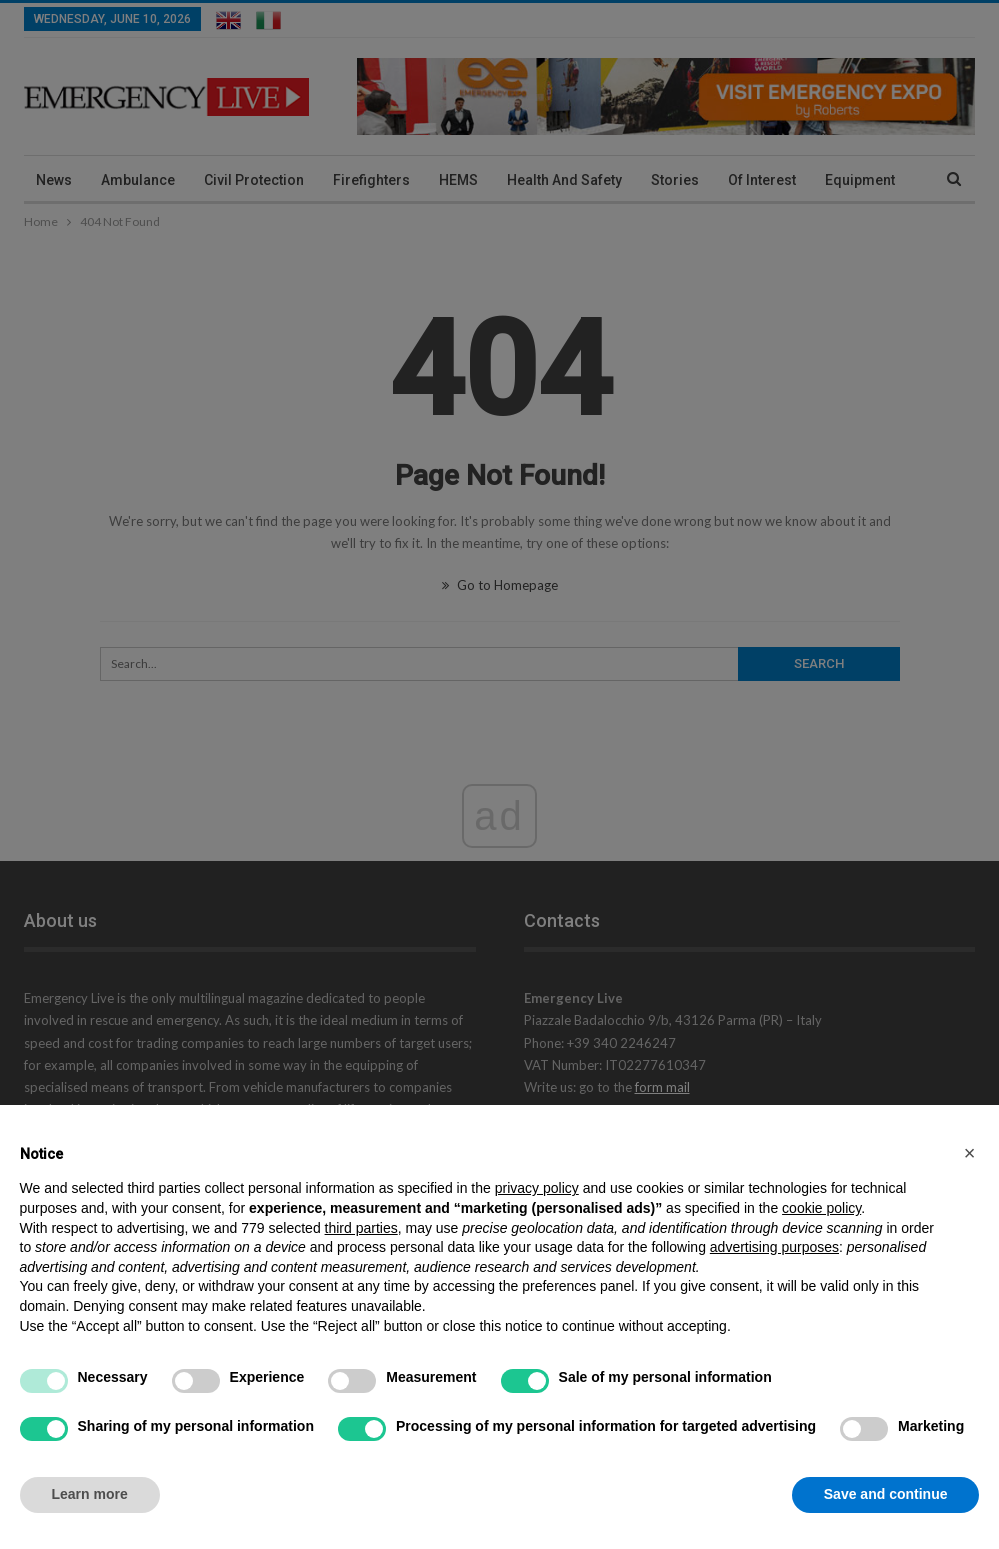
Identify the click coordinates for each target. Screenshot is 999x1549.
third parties (361, 1228)
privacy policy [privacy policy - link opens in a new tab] (537, 1188)
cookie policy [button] (821, 1208)
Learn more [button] (90, 1494)
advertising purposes (774, 1247)
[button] (970, 1153)
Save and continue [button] (886, 1494)
